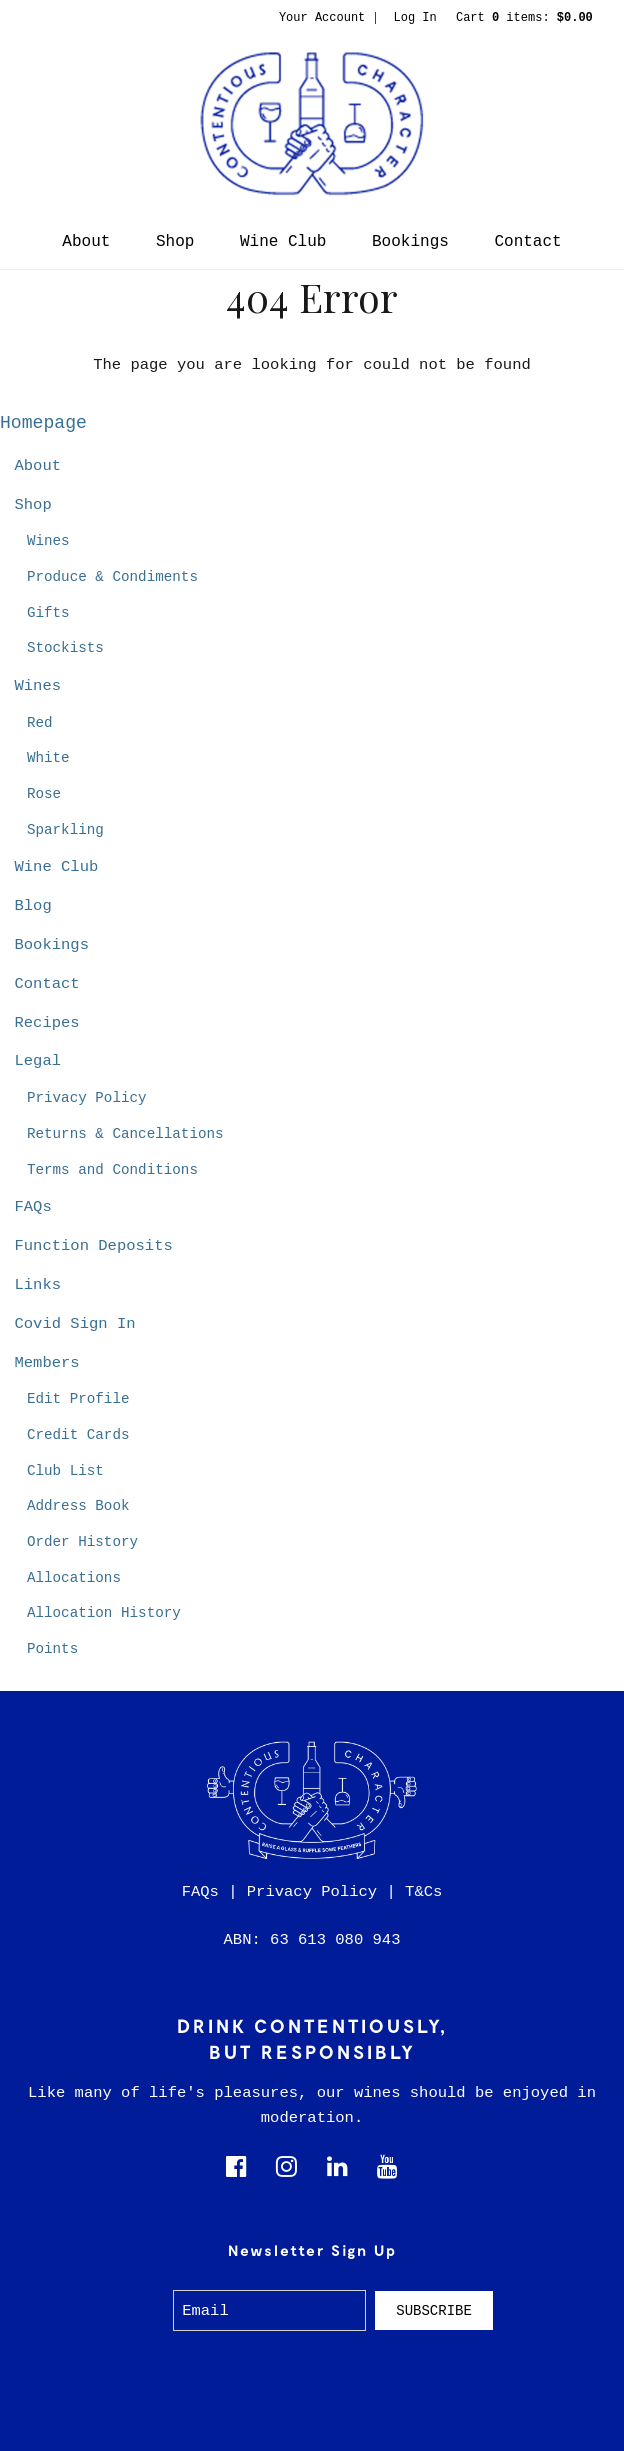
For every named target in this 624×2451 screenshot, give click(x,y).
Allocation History (104, 1613)
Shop (175, 242)
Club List (65, 1471)
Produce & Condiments (112, 577)
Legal (37, 1061)
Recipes (46, 1023)
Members (46, 1363)
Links (37, 1285)
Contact (527, 242)
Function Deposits (93, 1246)
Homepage (43, 423)
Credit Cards (78, 1435)
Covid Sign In (74, 1324)
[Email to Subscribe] (269, 2310)
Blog (32, 906)
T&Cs (423, 1892)
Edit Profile (78, 1399)
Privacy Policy (87, 1098)
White (48, 758)
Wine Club (283, 242)
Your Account (322, 18)
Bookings (410, 242)
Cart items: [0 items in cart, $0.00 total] (524, 18)
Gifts (48, 613)
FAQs (32, 1207)
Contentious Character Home (312, 124)
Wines (48, 541)
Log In (415, 18)
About (86, 242)
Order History (82, 1542)
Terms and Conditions (112, 1170)
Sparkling (65, 830)
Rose (44, 794)
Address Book (78, 1506)
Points (52, 1649)
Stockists (65, 648)
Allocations (74, 1578)
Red (40, 723)
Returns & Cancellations (125, 1134)
